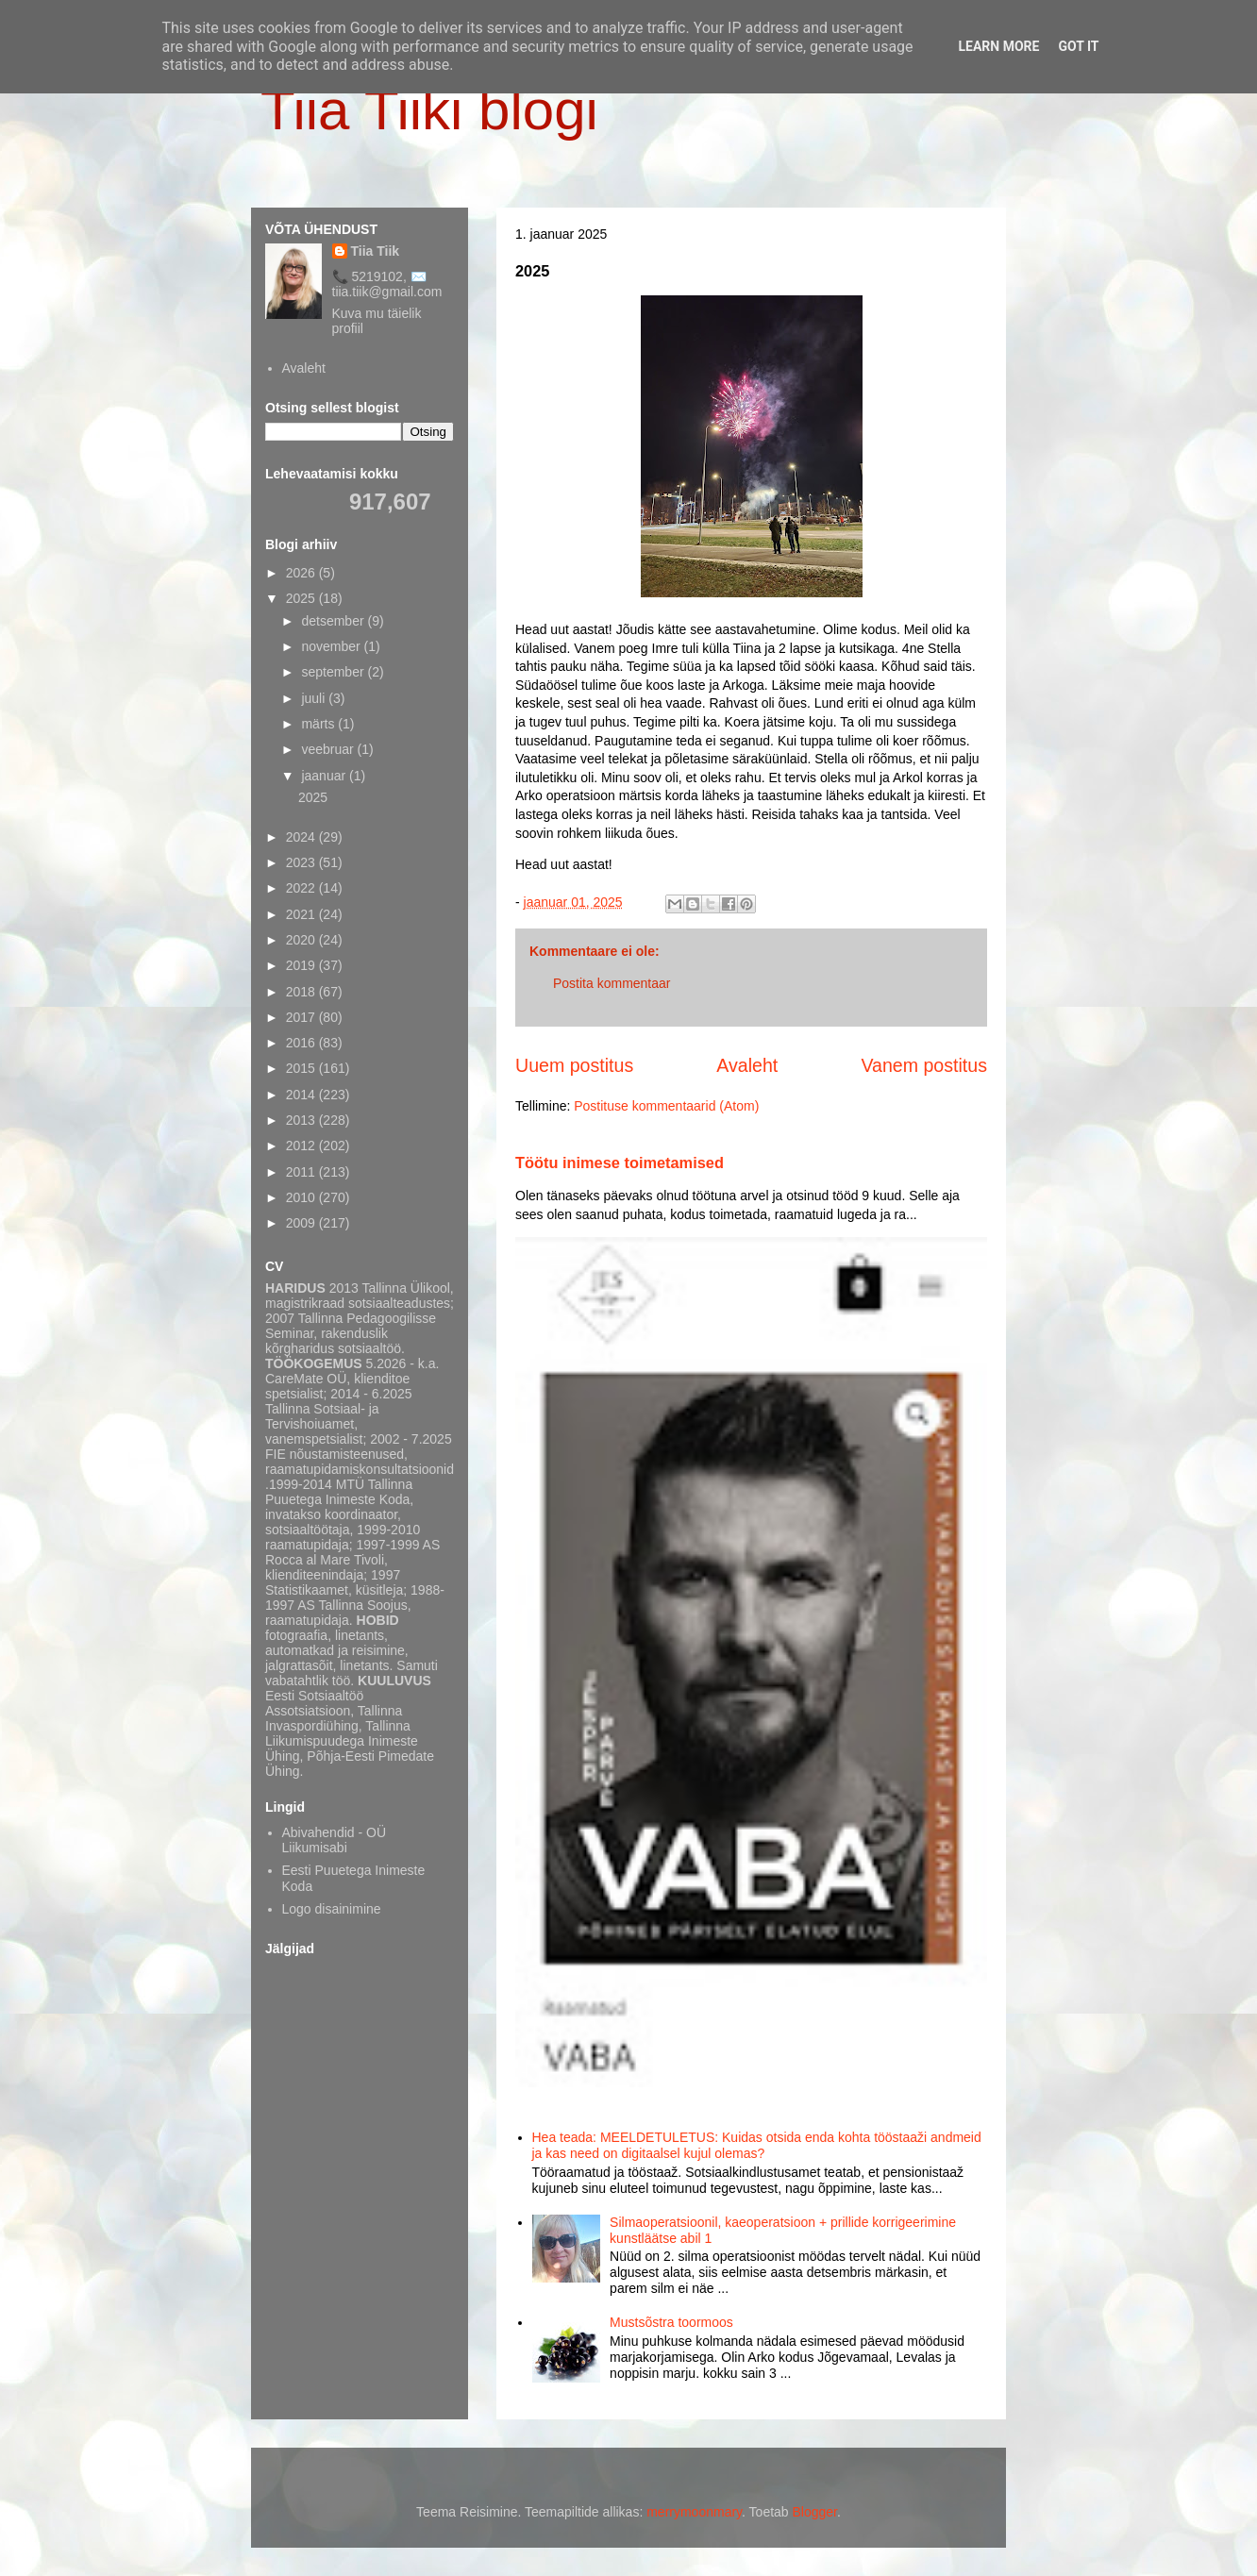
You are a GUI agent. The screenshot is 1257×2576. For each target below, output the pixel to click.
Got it (1078, 46)
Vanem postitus (924, 1065)
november (332, 646)
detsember (334, 620)
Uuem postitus (574, 1065)
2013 (302, 1120)
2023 (302, 862)
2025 (302, 598)
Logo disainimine (331, 1908)
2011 (302, 1171)
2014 (302, 1094)
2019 (302, 965)
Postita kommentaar (612, 983)
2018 (302, 991)
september (334, 671)
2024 (302, 837)
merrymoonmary (694, 2511)
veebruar (329, 749)
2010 (302, 1197)
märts (319, 723)
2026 (302, 572)
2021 (302, 914)
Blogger (815, 2511)
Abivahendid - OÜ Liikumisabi (334, 1840)
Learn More (998, 46)
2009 (302, 1222)
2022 (302, 887)
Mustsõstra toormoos (671, 2322)
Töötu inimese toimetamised (619, 1162)
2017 (302, 1017)
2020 (302, 939)
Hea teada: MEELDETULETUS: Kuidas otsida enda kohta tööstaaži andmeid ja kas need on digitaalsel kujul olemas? (756, 2145)
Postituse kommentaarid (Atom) (666, 1105)
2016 (302, 1042)
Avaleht (747, 1065)
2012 (302, 1145)
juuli (314, 698)
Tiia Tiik (375, 251)
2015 (302, 1068)
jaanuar (325, 775)
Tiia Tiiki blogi (429, 110)
